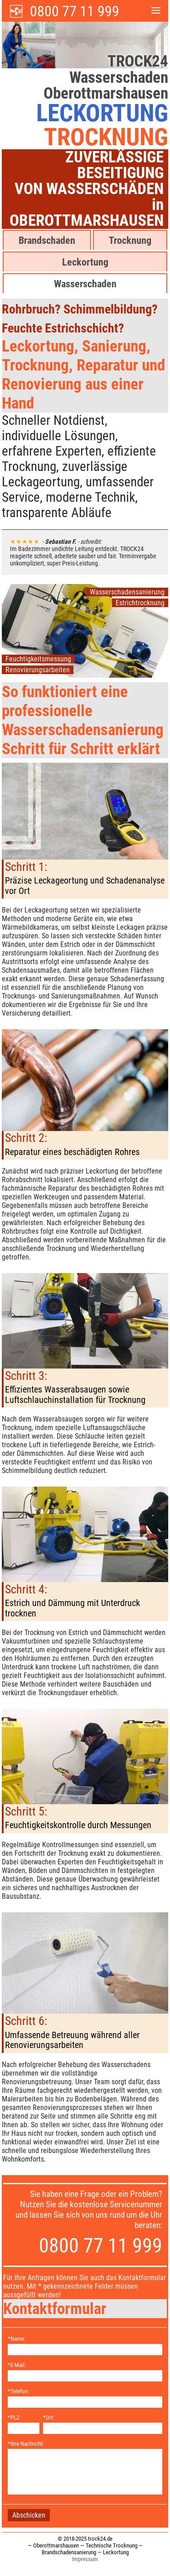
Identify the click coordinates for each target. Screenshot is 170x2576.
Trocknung (130, 240)
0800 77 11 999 (74, 11)
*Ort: (48, 2417)
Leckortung (85, 262)
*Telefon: (18, 2391)
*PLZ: (14, 2417)
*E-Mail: (17, 2365)
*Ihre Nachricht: (26, 2443)
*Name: (16, 2338)
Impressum (85, 2559)
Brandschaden (47, 240)
